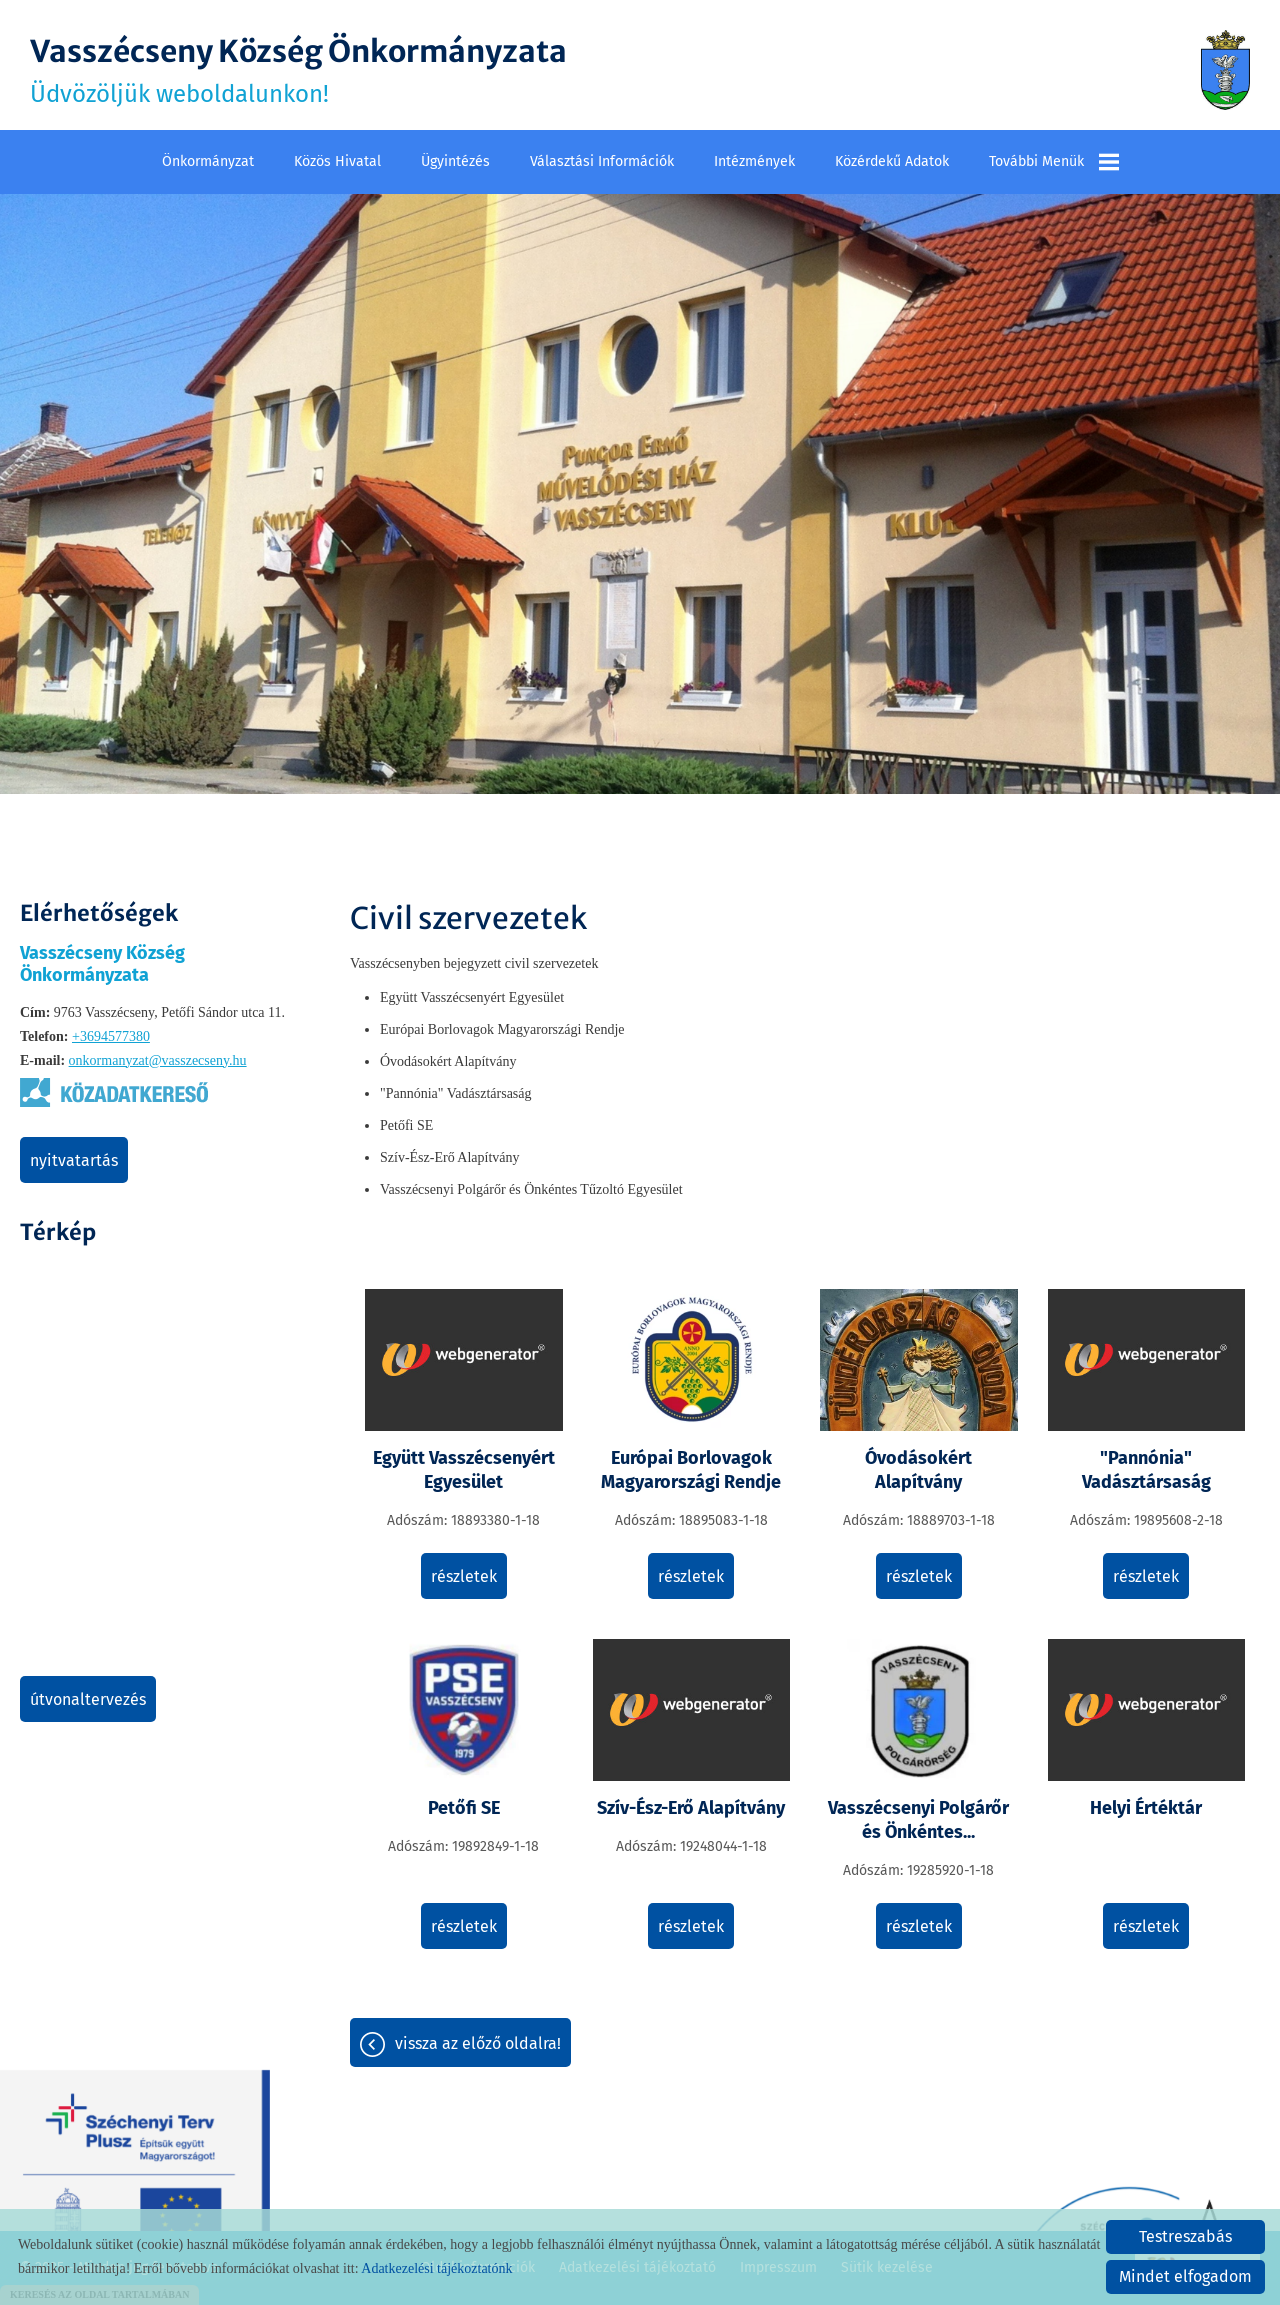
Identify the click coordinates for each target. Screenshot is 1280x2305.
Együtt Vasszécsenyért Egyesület (464, 1470)
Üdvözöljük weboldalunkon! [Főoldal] (298, 70)
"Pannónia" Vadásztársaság (1146, 1470)
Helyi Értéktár (1146, 1808)
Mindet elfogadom (1185, 2276)
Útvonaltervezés (88, 1699)
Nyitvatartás (74, 1160)
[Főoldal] (1225, 70)
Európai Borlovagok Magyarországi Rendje (691, 1470)
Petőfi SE (464, 1808)
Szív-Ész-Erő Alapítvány (691, 1808)
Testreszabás (1185, 2236)
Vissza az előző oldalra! (478, 2043)
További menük (1054, 162)
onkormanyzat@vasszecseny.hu (158, 1060)
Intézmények (754, 161)
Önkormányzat (208, 161)
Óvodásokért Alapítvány (918, 1470)
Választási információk (602, 161)
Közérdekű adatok (892, 161)
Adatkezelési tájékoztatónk (436, 2268)
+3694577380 (111, 1036)
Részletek (464, 1576)
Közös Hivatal (337, 161)
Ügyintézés (455, 161)
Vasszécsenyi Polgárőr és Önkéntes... (918, 1820)
